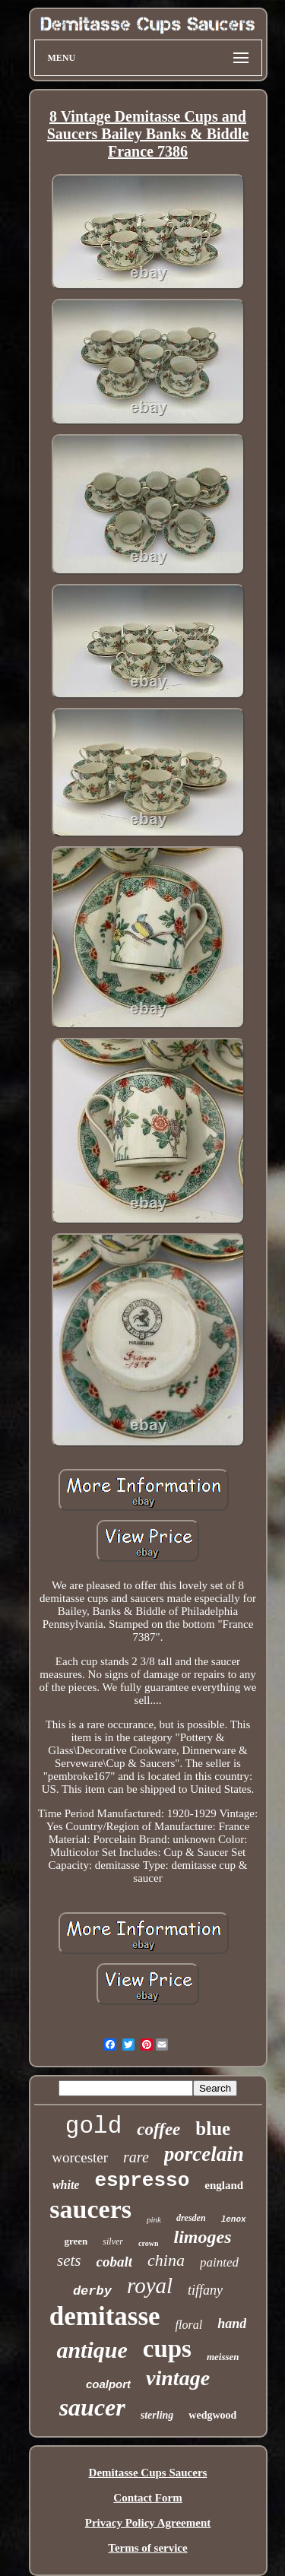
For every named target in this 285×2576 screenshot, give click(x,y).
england (223, 2185)
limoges (202, 2237)
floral (189, 2324)
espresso (141, 2180)
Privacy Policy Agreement (148, 2523)
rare (136, 2157)
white (66, 2184)
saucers (90, 2209)
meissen (223, 2356)
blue (212, 2128)
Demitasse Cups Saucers (148, 2473)
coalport (108, 2384)
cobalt (115, 2262)
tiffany (205, 2290)
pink (154, 2219)
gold (93, 2126)
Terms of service (147, 2548)
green (76, 2241)
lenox (233, 2219)
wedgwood (212, 2415)
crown (148, 2243)
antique (91, 2349)
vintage (178, 2378)
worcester (80, 2157)
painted (219, 2262)
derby (92, 2291)
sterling (157, 2415)
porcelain (204, 2154)
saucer (92, 2407)
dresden (191, 2218)
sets (69, 2260)
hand (231, 2323)
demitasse (104, 2316)
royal (150, 2285)
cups (167, 2348)
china (166, 2260)
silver (113, 2241)
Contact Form (147, 2498)
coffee (158, 2129)
